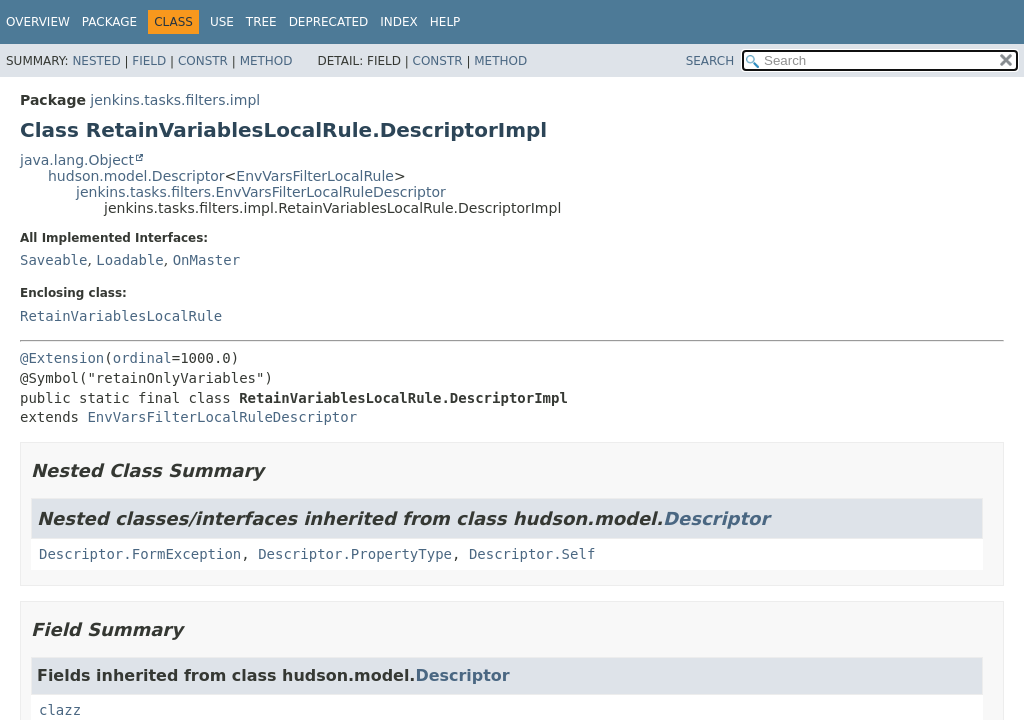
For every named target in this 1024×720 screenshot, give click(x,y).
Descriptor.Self (532, 554)
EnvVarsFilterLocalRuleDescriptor (222, 417)
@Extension (62, 358)
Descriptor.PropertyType (355, 554)
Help (445, 22)
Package (109, 22)
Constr (203, 61)
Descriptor (716, 518)
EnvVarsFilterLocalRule (315, 176)
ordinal (142, 358)
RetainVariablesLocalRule (121, 316)
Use (222, 22)
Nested (96, 61)
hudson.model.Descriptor (136, 176)
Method (266, 61)
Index (399, 22)
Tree (261, 22)
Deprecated (329, 22)
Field (149, 61)
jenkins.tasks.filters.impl (175, 100)
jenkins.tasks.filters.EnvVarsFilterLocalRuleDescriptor (261, 192)
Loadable (129, 260)
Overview (38, 22)
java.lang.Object (77, 160)
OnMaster (206, 260)
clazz (60, 710)
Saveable (53, 260)
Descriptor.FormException (140, 554)
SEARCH (710, 61)
